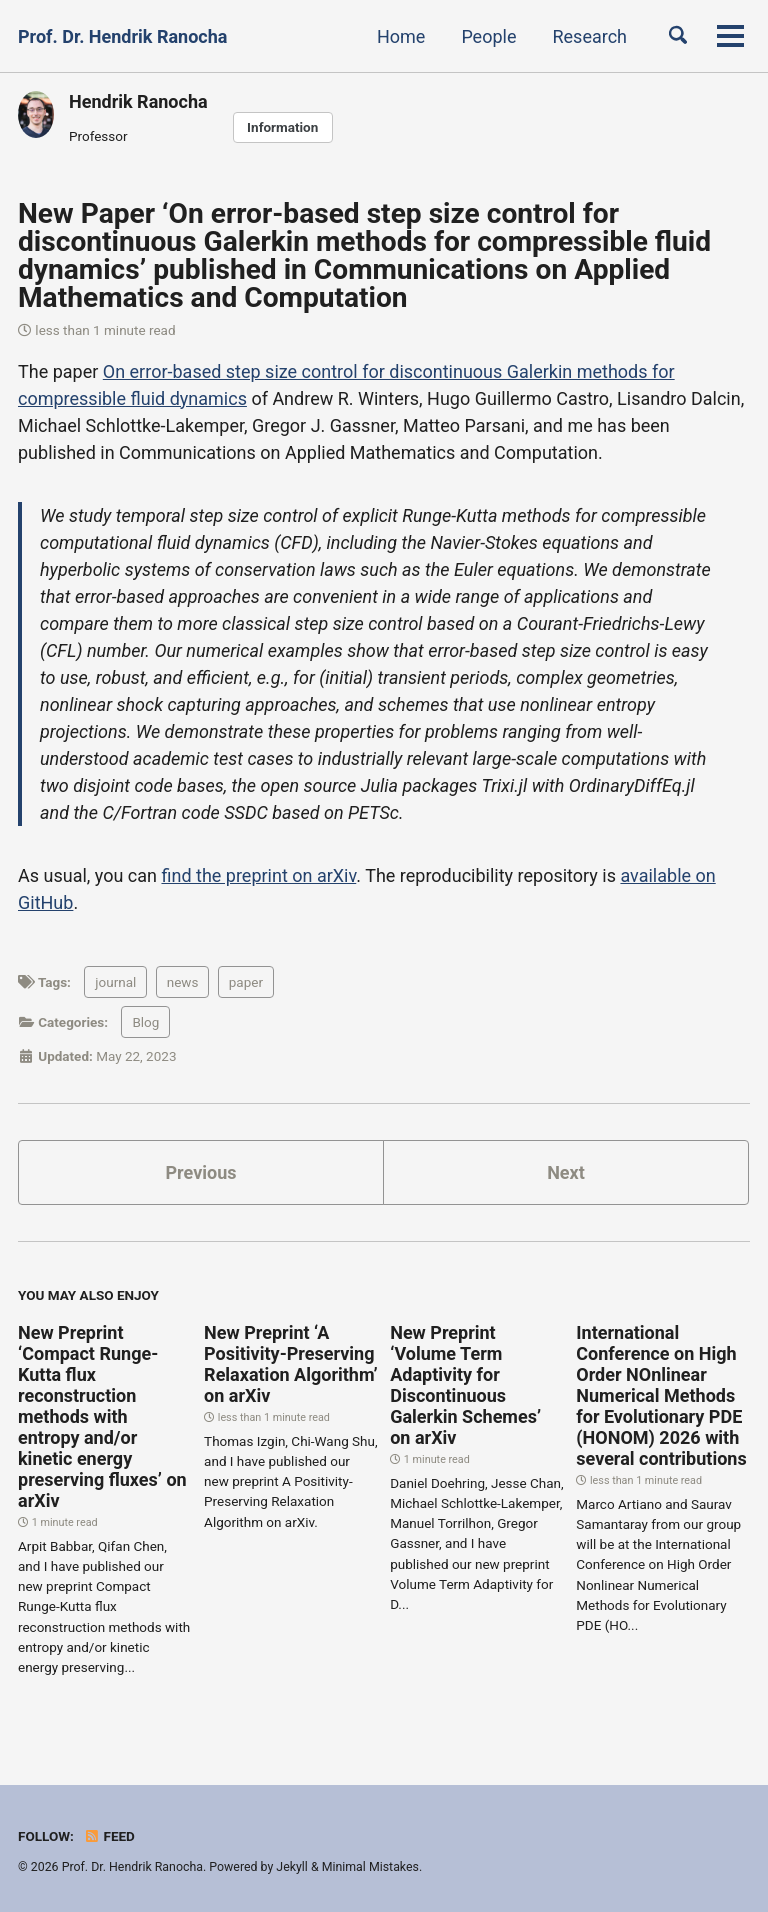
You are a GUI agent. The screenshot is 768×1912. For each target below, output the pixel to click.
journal (115, 982)
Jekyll (292, 1867)
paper (246, 982)
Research (589, 36)
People (488, 36)
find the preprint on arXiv (258, 875)
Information (282, 127)
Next (566, 1172)
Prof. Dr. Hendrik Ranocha (122, 36)
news (183, 982)
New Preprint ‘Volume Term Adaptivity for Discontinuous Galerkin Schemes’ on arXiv (465, 1385)
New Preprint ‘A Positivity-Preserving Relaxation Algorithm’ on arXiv (291, 1364)
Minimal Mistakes (370, 1867)
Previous (201, 1172)
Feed (109, 1836)
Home (401, 36)
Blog (145, 1022)
